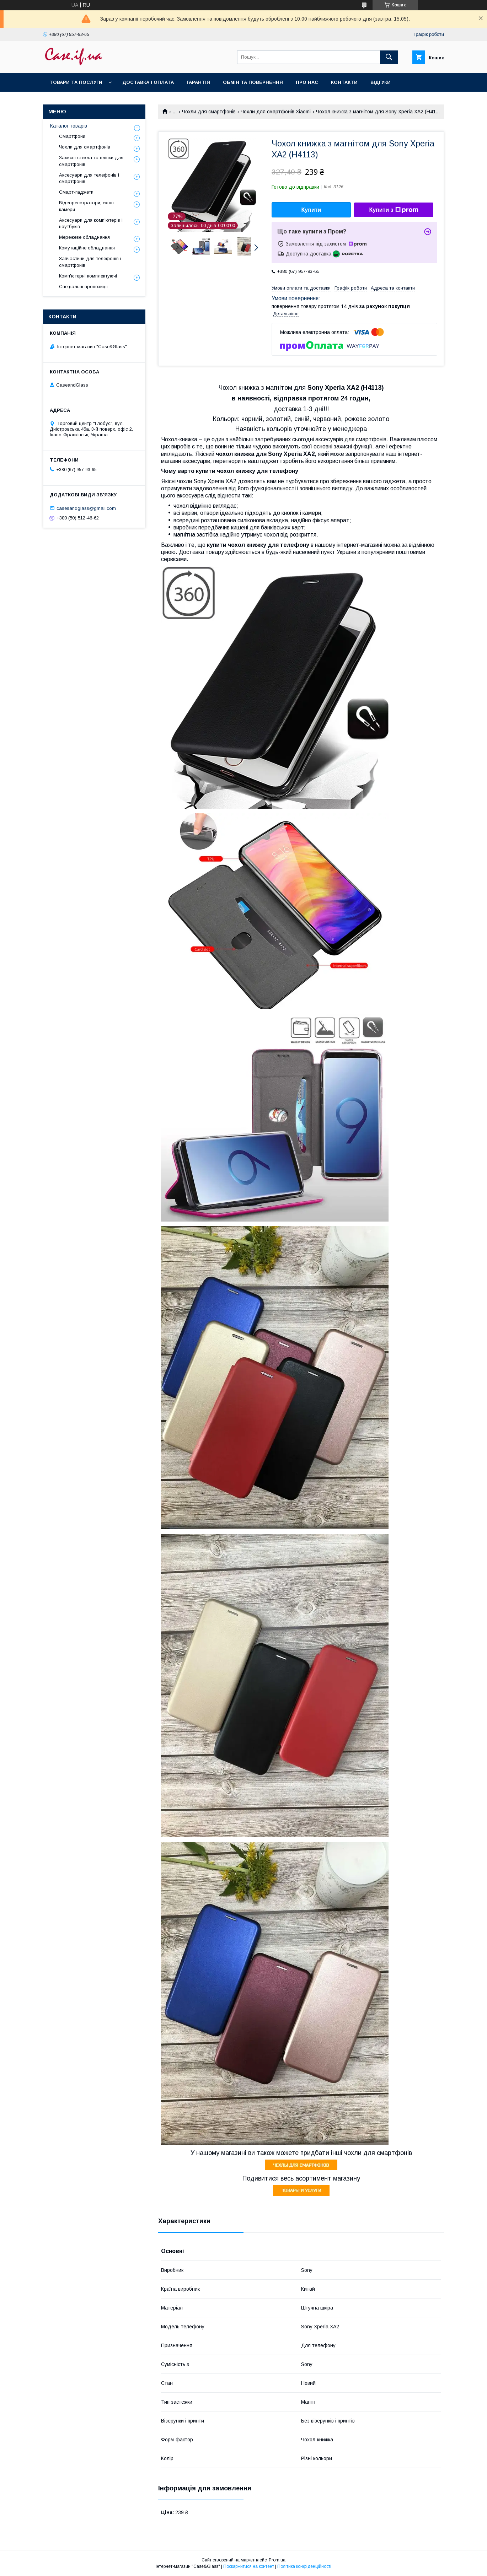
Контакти (344, 82)
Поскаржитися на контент (248, 2566)
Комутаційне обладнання (87, 247)
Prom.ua (277, 2560)
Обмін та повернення (253, 82)
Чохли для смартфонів (209, 111)
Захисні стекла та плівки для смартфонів (91, 161)
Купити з (393, 210)
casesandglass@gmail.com (86, 508)
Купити (311, 210)
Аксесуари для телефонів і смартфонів (89, 178)
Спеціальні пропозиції (83, 286)
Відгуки (380, 82)
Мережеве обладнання (84, 237)
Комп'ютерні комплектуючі (88, 276)
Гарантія (198, 82)
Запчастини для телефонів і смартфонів (90, 262)
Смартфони (72, 136)
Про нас (307, 82)
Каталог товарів (68, 126)
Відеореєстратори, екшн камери (86, 206)
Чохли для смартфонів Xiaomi (276, 111)
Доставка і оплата (148, 82)
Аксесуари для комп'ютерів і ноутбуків (91, 223)
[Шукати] (389, 57)
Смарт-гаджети (76, 192)
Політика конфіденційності (304, 2566)
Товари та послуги (75, 82)
